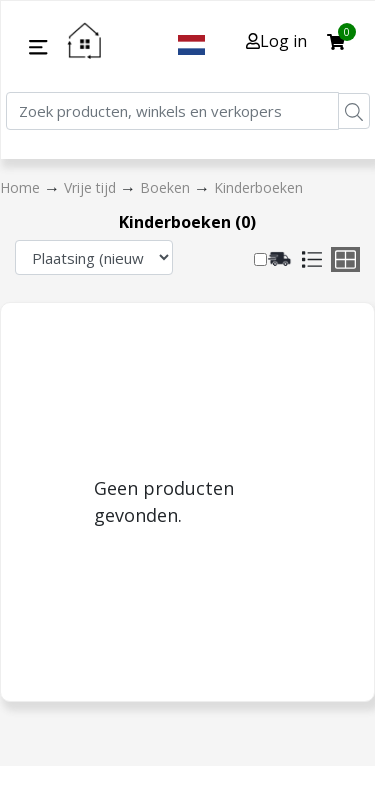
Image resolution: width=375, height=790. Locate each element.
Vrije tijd (92, 187)
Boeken (167, 187)
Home (22, 187)
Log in (276, 41)
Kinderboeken (258, 187)
